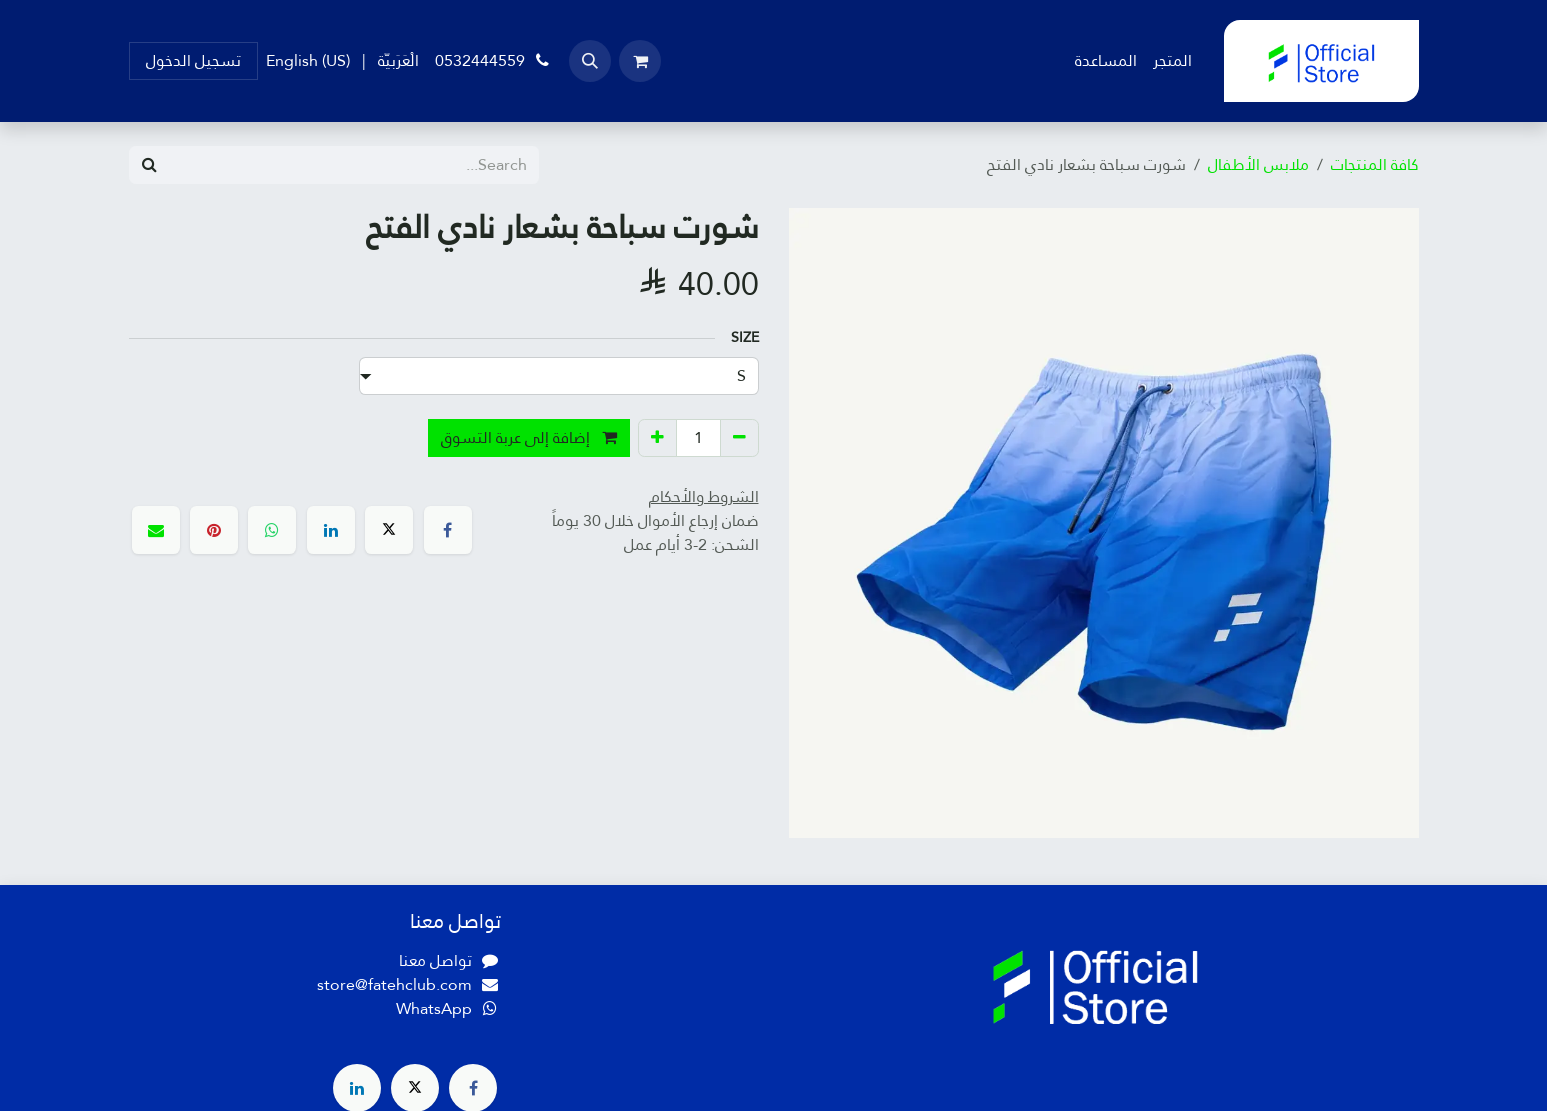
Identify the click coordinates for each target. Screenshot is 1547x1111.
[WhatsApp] (272, 530)
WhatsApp (434, 1008)
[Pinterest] (214, 530)
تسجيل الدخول (193, 60)
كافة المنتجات (1375, 164)
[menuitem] (1172, 61)
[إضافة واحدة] (657, 438)
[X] (389, 530)
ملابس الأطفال (1258, 164)
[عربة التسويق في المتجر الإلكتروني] (640, 61)
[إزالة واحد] (739, 438)
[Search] (149, 165)
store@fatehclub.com (394, 984)
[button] (590, 61)
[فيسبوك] (448, 530)
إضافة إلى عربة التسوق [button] (529, 437)
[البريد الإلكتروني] (156, 530)
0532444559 (494, 60)
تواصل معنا (435, 960)
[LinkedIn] (331, 530)
